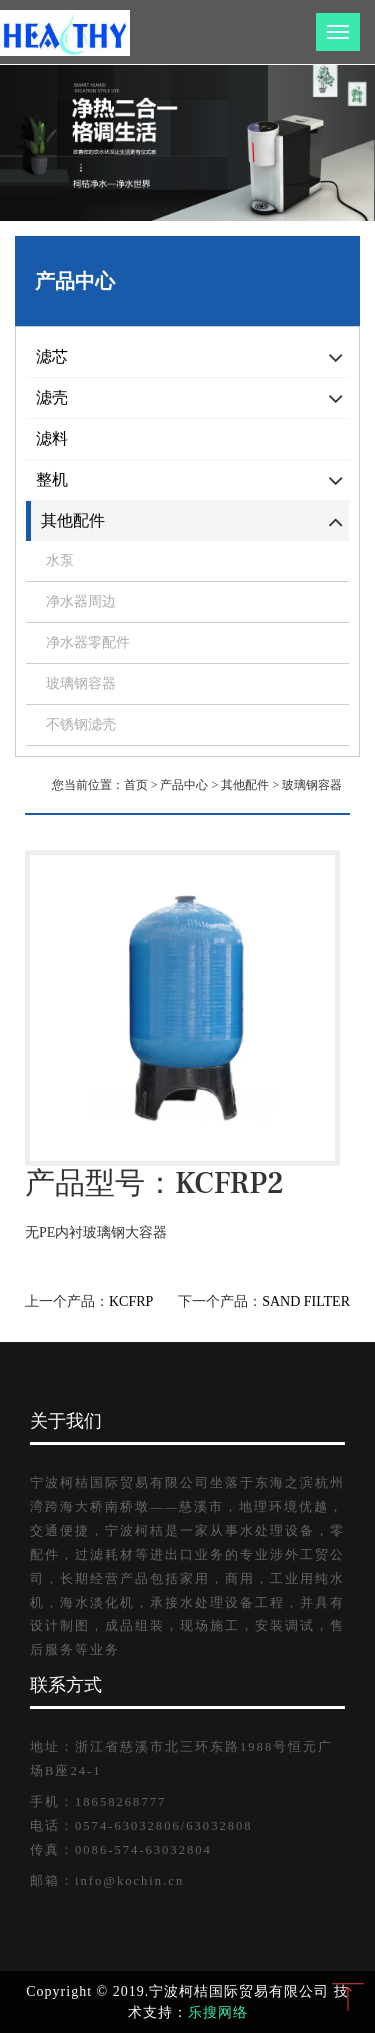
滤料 (52, 438)
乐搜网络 (218, 2012)
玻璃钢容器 (81, 683)
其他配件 (73, 520)
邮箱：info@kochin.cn (107, 1881)
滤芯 (52, 356)
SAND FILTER (306, 1301)
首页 (136, 785)
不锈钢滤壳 (81, 724)
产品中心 (184, 785)
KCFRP (131, 1301)
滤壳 (52, 397)
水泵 (60, 560)
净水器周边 (81, 601)
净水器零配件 (88, 642)
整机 (52, 479)
